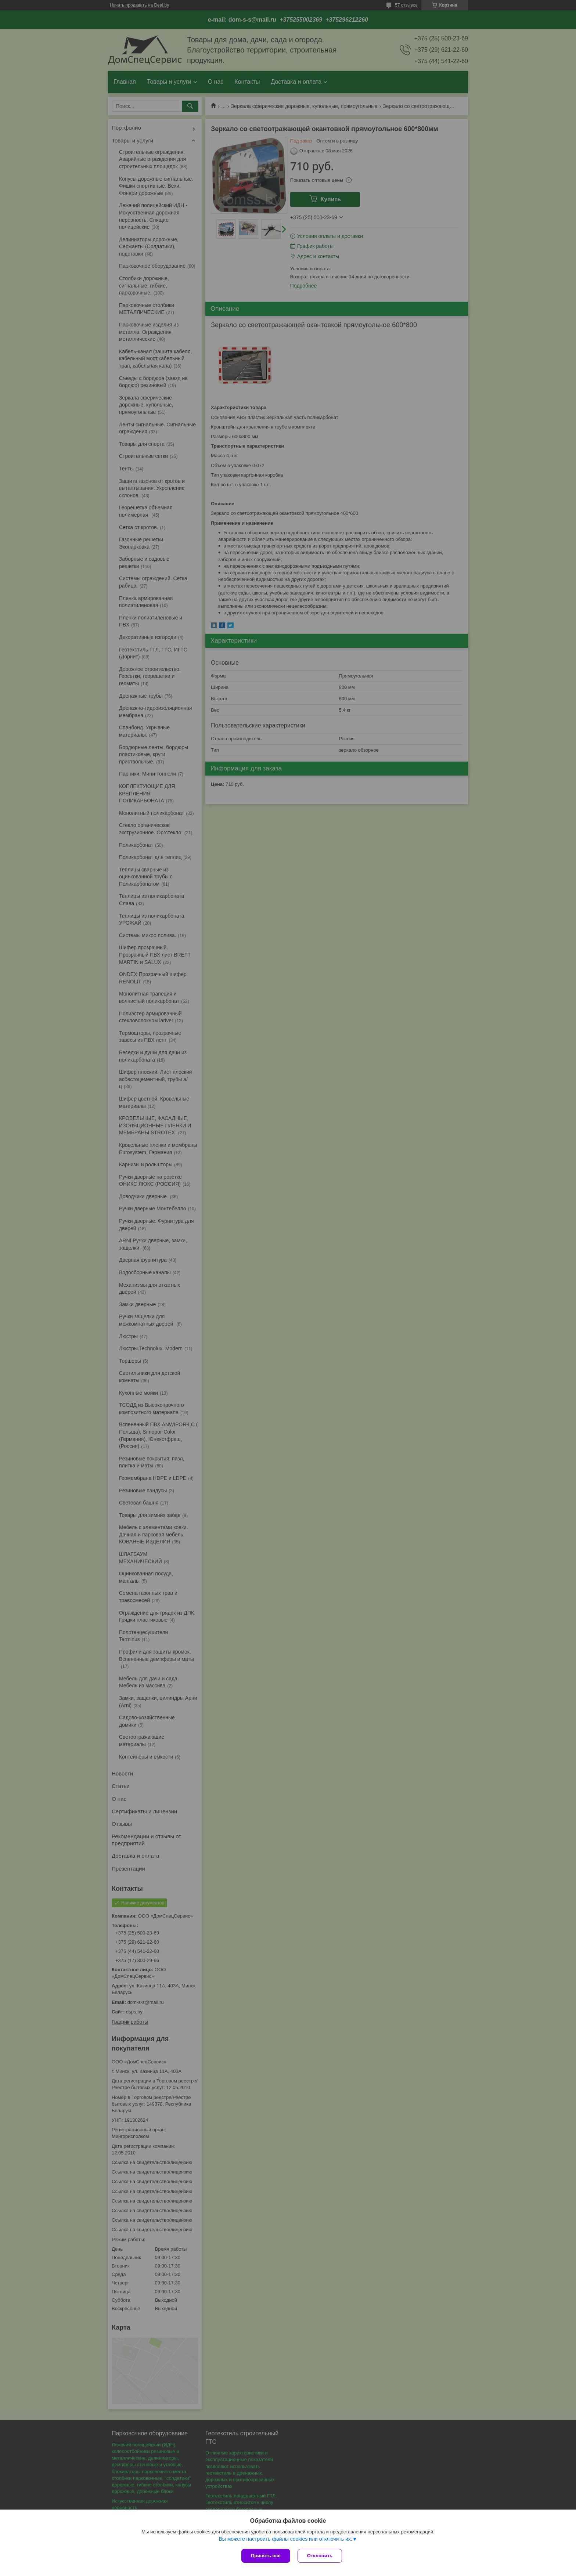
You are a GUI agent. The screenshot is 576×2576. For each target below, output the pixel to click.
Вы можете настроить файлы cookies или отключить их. (285, 2539)
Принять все (266, 2555)
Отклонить (319, 2555)
